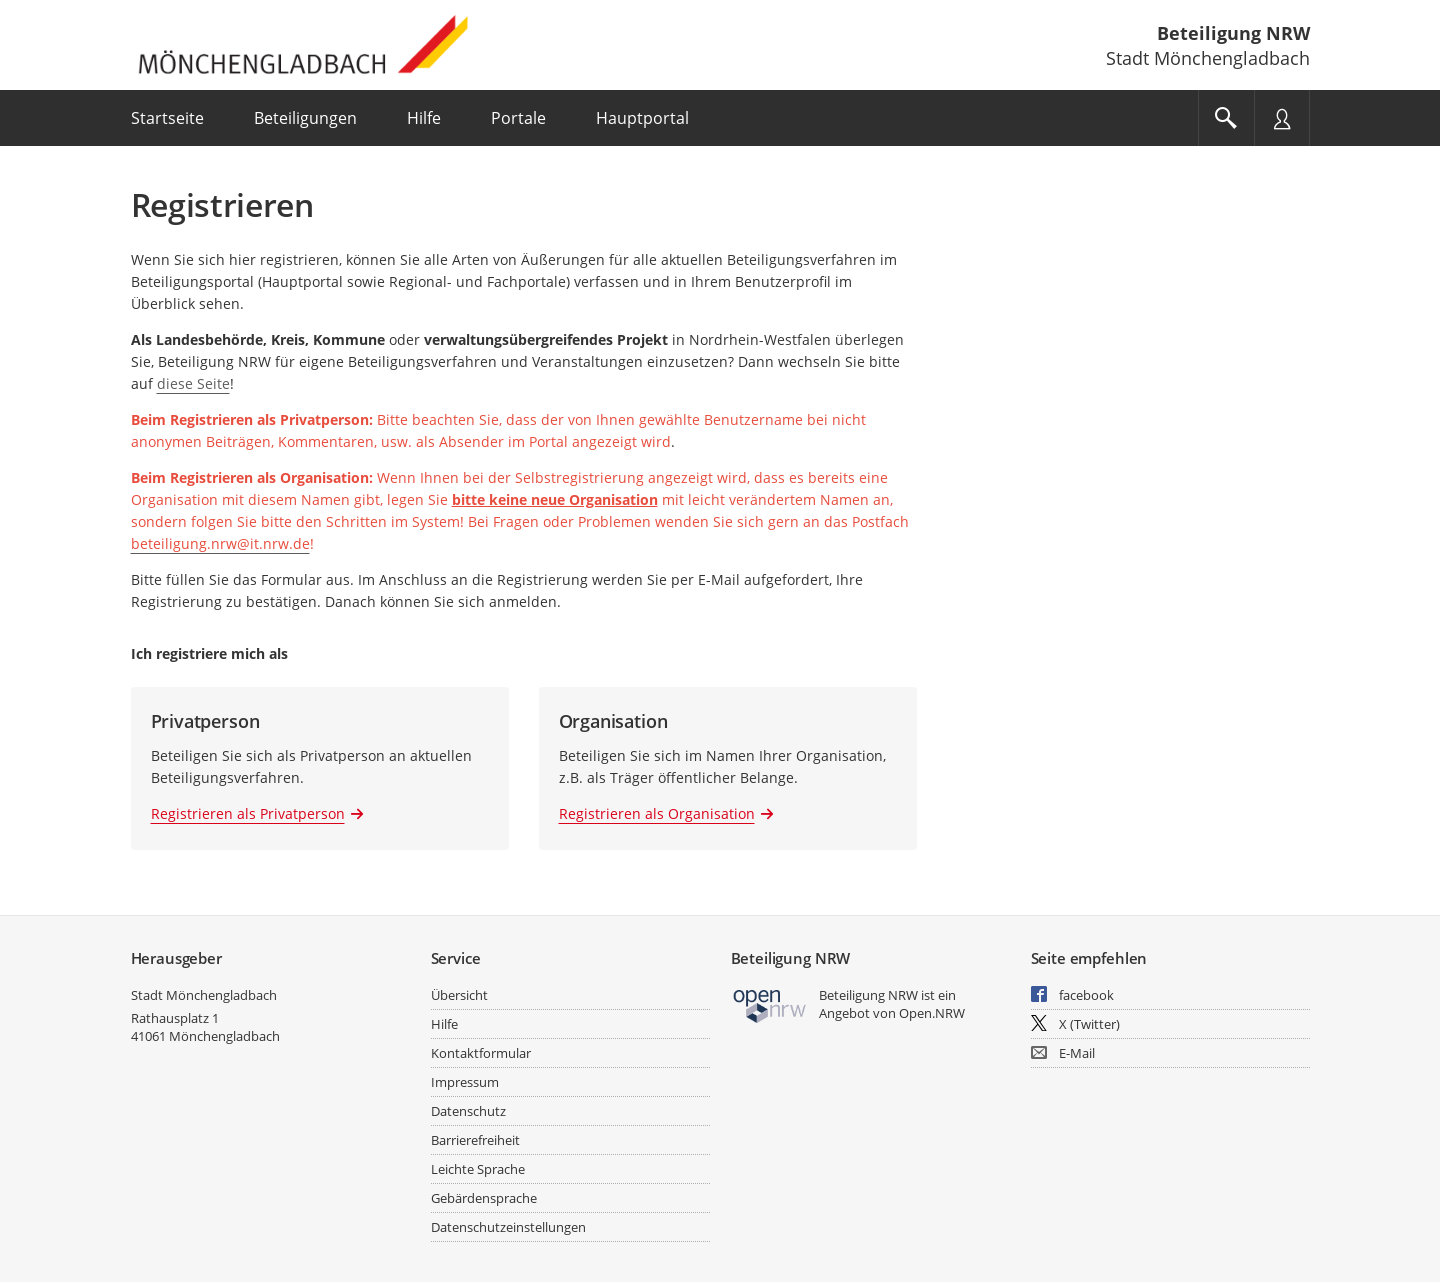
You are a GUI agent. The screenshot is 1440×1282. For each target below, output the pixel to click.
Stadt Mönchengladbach (204, 995)
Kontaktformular (481, 1053)
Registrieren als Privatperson (248, 813)
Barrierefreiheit (475, 1140)
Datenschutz (468, 1111)
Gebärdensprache (484, 1198)
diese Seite (193, 383)
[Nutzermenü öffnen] (1282, 118)
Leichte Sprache (478, 1169)
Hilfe (444, 1024)
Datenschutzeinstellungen (508, 1227)
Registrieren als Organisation (657, 813)
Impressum (465, 1082)
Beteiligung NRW (1233, 33)
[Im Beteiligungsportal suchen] (1226, 118)
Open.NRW (932, 1013)
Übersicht (459, 995)
